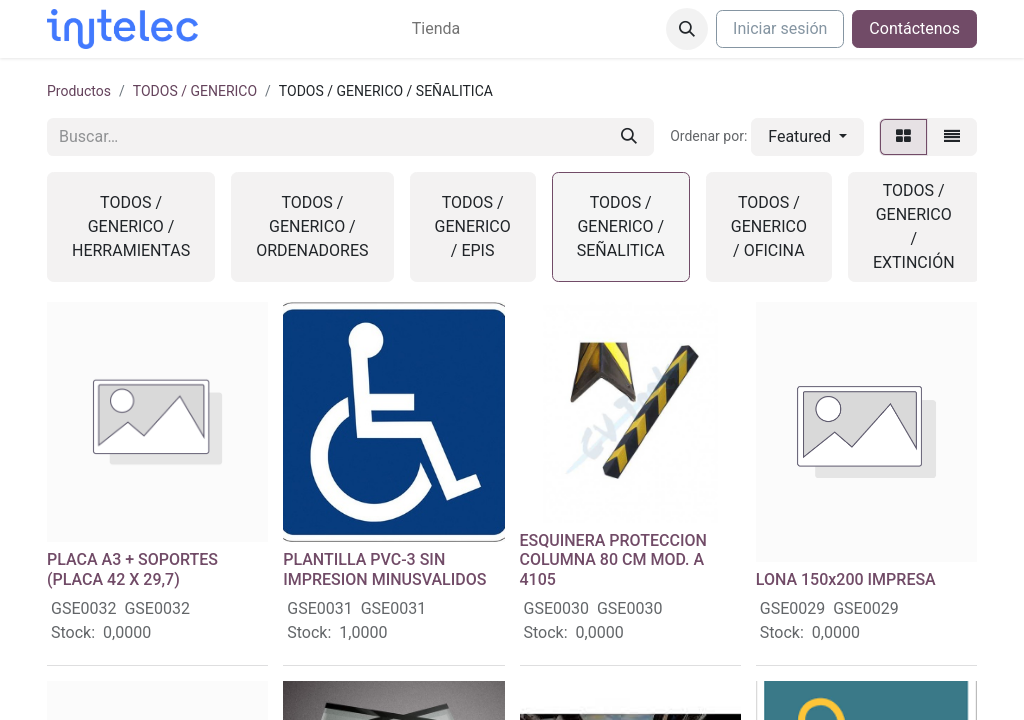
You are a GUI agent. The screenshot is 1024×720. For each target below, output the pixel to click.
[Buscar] (629, 137)
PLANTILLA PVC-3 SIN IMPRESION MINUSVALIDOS (384, 569)
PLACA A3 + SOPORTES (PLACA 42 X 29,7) (132, 569)
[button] (687, 29)
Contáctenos (914, 28)
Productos (79, 91)
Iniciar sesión (780, 28)
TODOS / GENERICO (195, 91)
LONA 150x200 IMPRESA (846, 579)
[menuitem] (436, 29)
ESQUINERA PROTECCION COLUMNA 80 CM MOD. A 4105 (613, 559)
